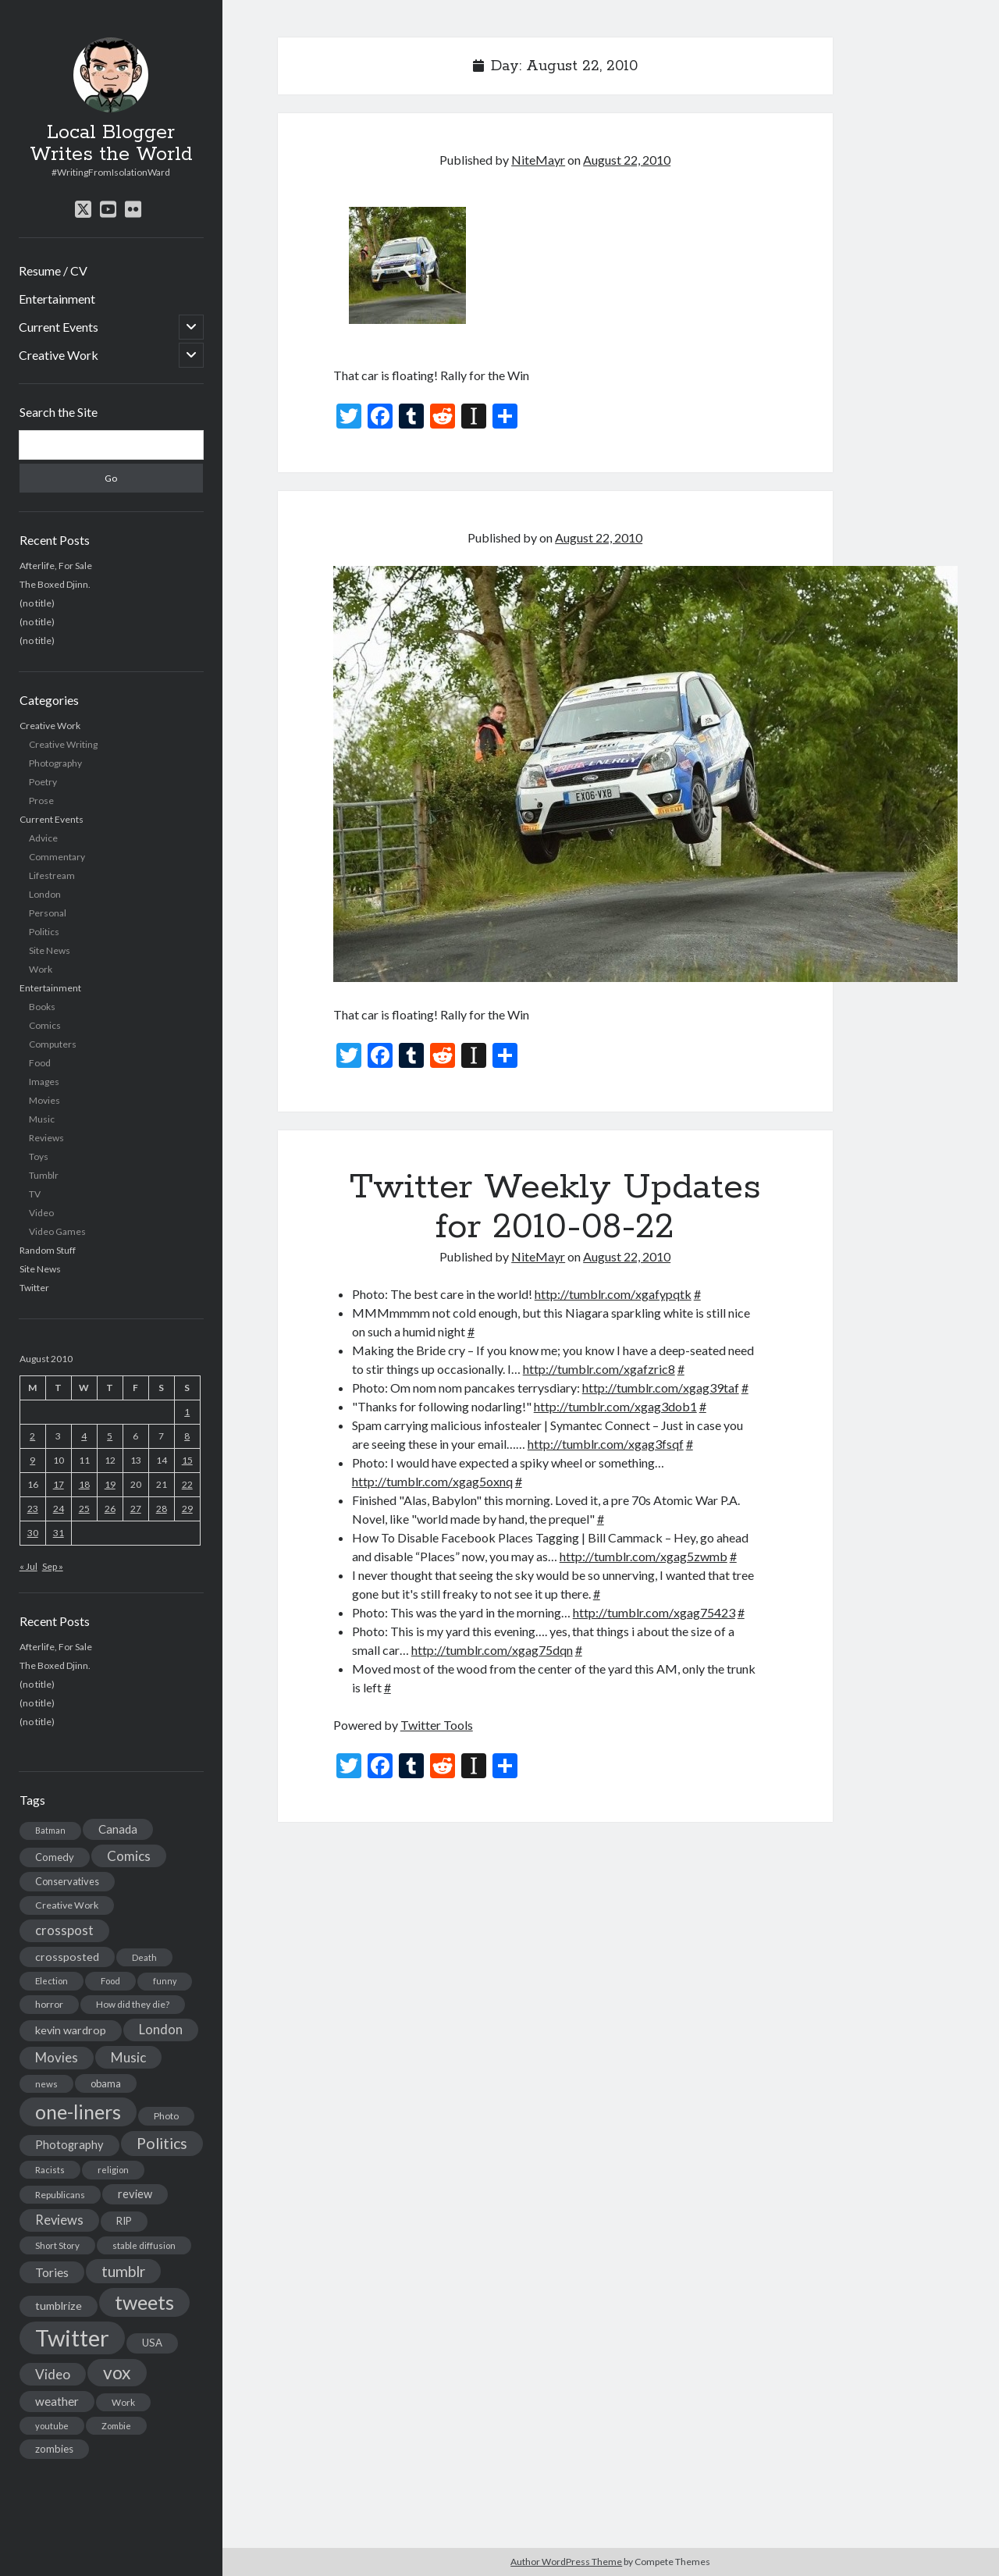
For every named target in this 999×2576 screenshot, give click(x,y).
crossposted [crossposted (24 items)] (67, 1956)
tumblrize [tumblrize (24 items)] (58, 2305)
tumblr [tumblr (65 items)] (123, 2271)
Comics (45, 1025)
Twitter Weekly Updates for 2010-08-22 (555, 1207)
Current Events (58, 326)
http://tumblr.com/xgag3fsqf (606, 1443)
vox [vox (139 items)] (117, 2372)
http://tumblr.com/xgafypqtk (613, 1293)
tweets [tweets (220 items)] (144, 2302)
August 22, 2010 (626, 159)
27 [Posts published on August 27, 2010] (135, 1508)
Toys (38, 1156)
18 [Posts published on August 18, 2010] (84, 1484)
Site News (49, 950)
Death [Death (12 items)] (144, 1957)
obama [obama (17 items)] (106, 2083)
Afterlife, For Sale (56, 565)
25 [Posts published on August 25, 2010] (84, 1508)
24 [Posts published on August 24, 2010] (58, 1508)
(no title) (37, 603)
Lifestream (52, 875)
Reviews (46, 1138)
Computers (52, 1044)
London (45, 894)
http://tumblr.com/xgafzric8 (599, 1368)
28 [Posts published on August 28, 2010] (161, 1508)
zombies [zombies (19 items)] (54, 2449)
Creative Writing (63, 744)
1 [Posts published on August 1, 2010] (187, 1412)
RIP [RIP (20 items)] (124, 2221)
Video (41, 1213)
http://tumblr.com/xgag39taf (660, 1387)
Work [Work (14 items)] (123, 2402)
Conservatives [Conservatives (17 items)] (67, 1881)
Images (44, 1081)
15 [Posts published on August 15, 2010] (187, 1460)
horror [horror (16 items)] (49, 2004)
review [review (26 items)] (135, 2194)
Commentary (57, 857)
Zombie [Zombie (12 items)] (116, 2426)
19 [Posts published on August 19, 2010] (110, 1484)
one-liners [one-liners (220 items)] (78, 2111)
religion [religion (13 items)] (113, 2170)
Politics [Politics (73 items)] (162, 2143)
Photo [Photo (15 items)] (166, 2116)
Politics (44, 932)
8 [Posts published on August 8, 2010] (187, 1436)
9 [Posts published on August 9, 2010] (32, 1460)
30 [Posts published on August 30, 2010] (32, 1533)
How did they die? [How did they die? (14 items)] (132, 2004)
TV (35, 1194)
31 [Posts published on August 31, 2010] (58, 1533)
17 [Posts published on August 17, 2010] (58, 1484)
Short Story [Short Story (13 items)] (57, 2245)
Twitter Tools (436, 1724)
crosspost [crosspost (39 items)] (64, 1930)
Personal (47, 913)
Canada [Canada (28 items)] (117, 1829)
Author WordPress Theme (566, 2561)
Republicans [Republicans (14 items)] (60, 2195)
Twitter (34, 1287)
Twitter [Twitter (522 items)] (72, 2337)
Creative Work (58, 354)
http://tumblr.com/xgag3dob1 (615, 1406)
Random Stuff (48, 1250)
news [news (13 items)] (46, 2084)
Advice (43, 838)
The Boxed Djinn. (55, 584)
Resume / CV (53, 270)
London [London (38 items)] (161, 2029)
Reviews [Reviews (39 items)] (59, 2220)
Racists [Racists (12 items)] (50, 2170)
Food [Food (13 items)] (110, 1981)
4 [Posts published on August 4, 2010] (84, 1436)
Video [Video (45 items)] (52, 2374)
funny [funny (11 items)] (164, 1981)
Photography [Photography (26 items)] (69, 2144)
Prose (41, 800)
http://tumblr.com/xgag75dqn (492, 1649)
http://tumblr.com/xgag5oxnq (432, 1481)
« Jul (28, 1566)
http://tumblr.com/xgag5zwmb (643, 1556)
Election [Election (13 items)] (51, 1981)
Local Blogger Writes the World (111, 143)
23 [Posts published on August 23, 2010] (32, 1508)
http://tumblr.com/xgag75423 (654, 1612)
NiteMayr (538, 159)
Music (42, 1119)
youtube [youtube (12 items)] (52, 2426)
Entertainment (57, 298)
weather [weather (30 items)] (57, 2401)
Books (42, 1006)
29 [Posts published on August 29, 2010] (187, 1508)
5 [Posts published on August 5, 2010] (109, 1436)
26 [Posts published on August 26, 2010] (110, 1508)
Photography (55, 763)
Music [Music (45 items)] (128, 2057)
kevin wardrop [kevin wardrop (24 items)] (70, 2030)
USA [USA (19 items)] (152, 2342)
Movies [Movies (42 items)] (56, 2057)
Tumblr (44, 1175)
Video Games (57, 1231)
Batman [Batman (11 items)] (50, 1830)
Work (40, 969)
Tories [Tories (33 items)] (52, 2272)
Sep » (52, 1566)
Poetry (43, 782)
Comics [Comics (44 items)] (129, 1856)
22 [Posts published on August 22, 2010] (187, 1484)
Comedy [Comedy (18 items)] (54, 1857)
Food (40, 1063)
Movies (44, 1100)
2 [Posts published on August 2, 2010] (32, 1436)
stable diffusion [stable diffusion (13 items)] (144, 2245)
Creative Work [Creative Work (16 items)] (66, 1905)
